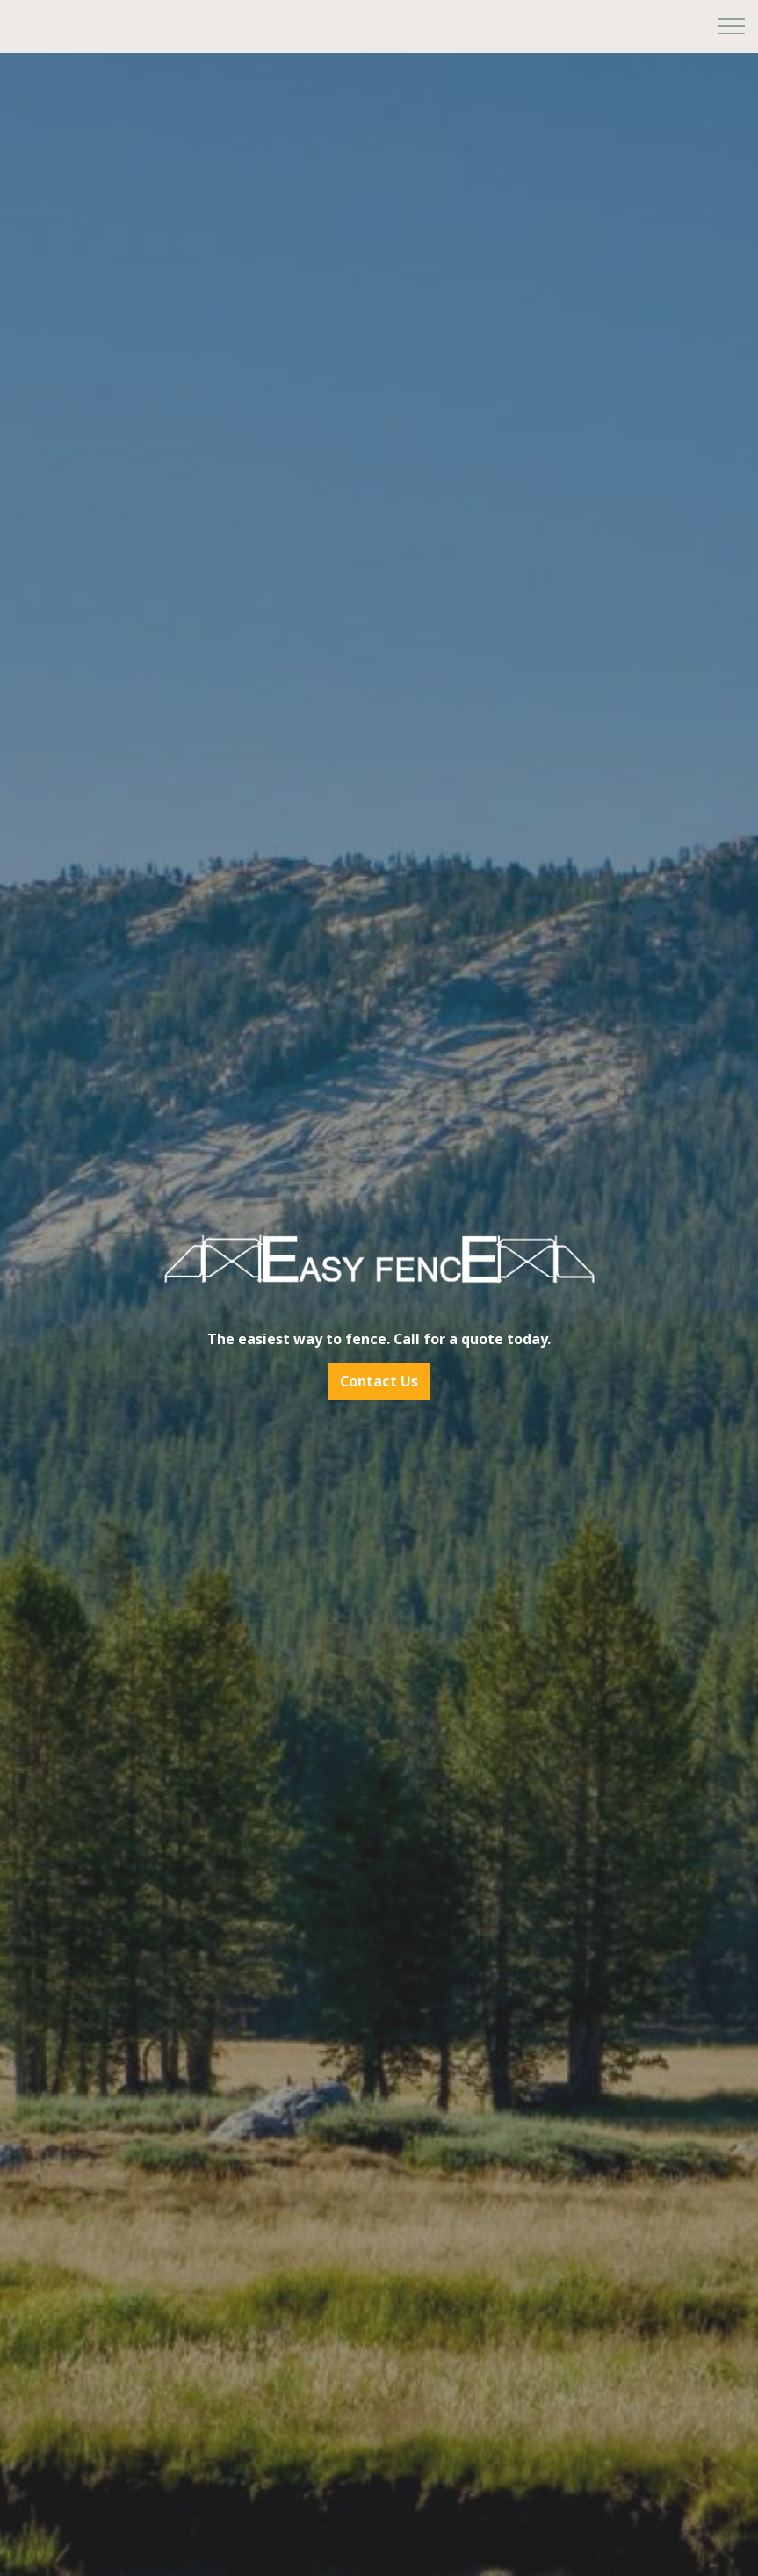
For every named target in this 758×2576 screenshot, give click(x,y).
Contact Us (379, 1381)
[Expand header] (731, 26)
